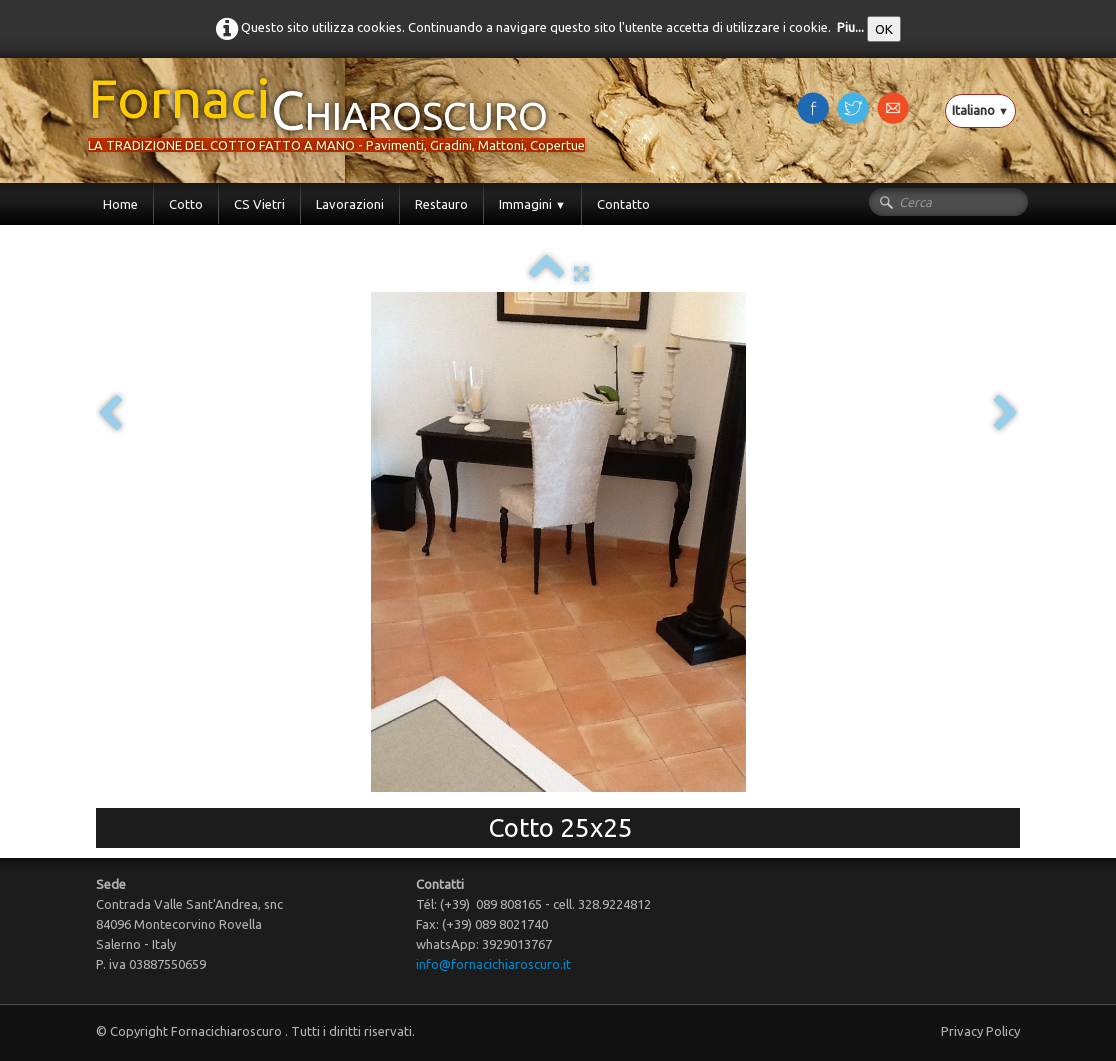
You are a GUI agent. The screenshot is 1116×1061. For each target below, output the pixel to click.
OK (884, 29)
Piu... (850, 27)
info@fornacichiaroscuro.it (493, 964)
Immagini (532, 204)
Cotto (186, 204)
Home (120, 204)
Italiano (980, 110)
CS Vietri (259, 204)
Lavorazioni (350, 204)
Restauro (441, 204)
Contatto (623, 204)
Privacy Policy (980, 1031)
